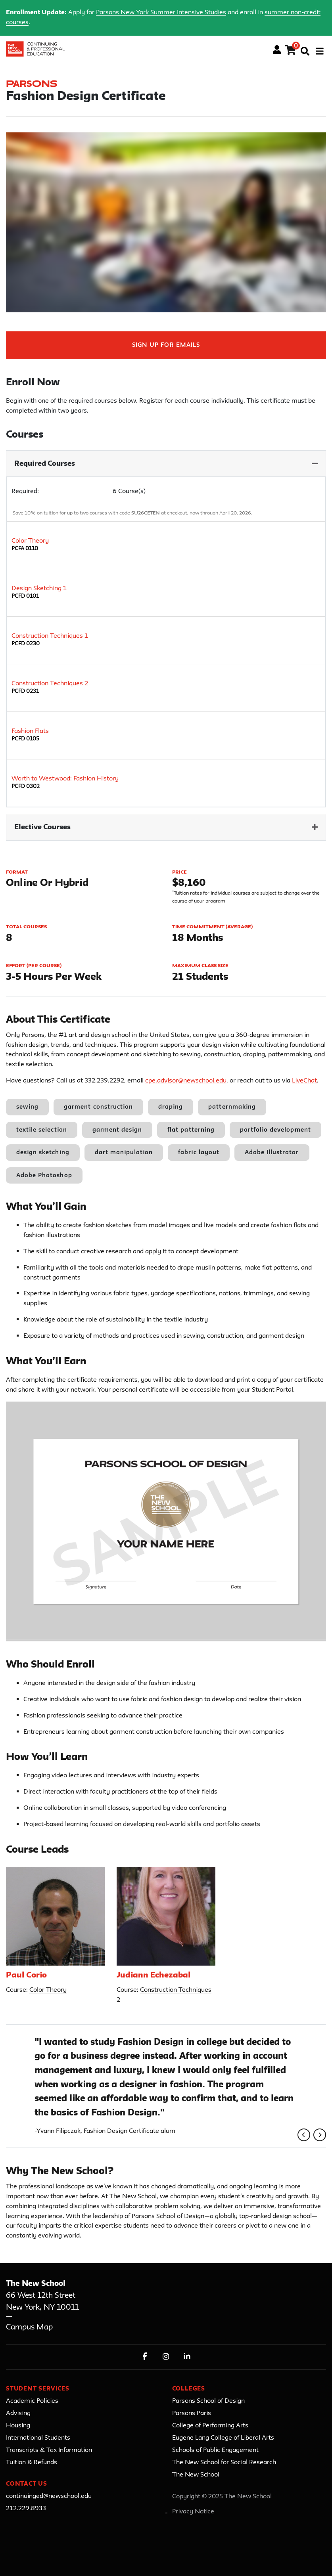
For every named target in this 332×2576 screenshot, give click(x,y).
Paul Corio (26, 1975)
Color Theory (48, 1990)
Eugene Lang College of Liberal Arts (223, 2438)
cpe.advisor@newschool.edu (185, 1081)
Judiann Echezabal (153, 1975)
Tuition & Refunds (31, 2462)
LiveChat (304, 1081)
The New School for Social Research (224, 2462)
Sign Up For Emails (166, 345)
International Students (38, 2438)
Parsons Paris (191, 2413)
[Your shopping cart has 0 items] (291, 51)
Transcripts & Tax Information (49, 2450)
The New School (195, 2475)
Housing (18, 2426)
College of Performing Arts (210, 2426)
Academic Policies (32, 2401)
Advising (18, 2413)
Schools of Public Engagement (215, 2450)
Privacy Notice (193, 2512)
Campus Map (29, 2327)
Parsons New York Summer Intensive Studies (161, 12)
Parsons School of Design (208, 2401)
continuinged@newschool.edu (49, 2496)
